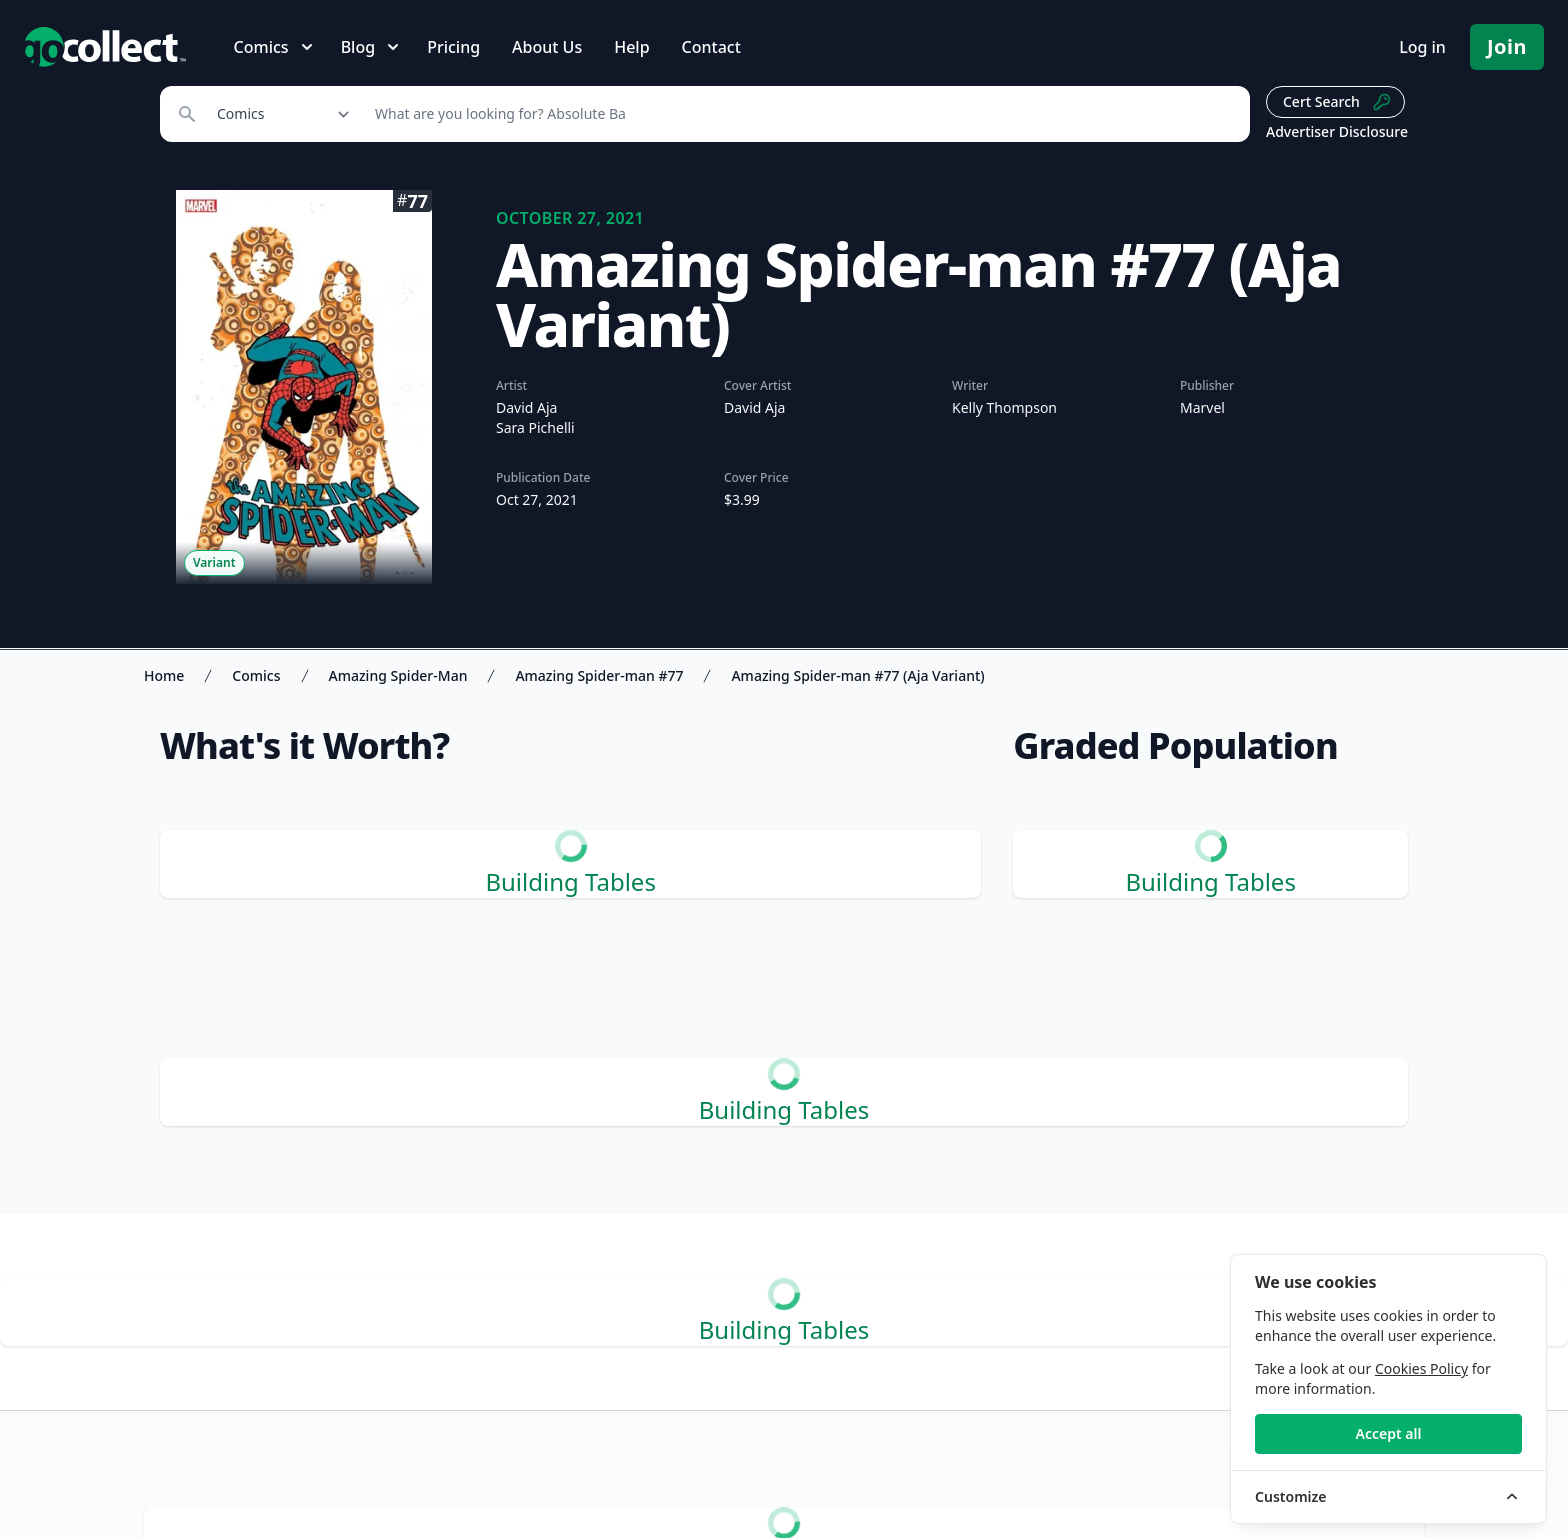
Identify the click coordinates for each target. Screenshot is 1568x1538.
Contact (711, 47)
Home (164, 675)
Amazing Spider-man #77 (599, 675)
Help (631, 47)
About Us (547, 47)
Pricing (453, 47)
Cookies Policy (1421, 1368)
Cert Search (1337, 102)
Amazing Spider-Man (398, 675)
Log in (1422, 47)
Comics (256, 675)
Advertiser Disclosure (1337, 131)
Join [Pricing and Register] (1507, 46)
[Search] (801, 114)
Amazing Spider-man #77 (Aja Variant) (857, 675)
